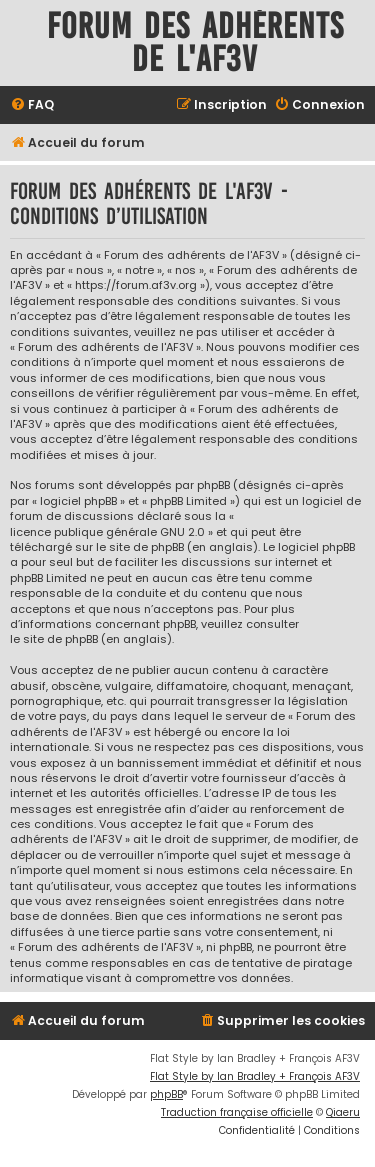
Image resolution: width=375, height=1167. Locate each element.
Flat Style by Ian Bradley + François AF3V (255, 1076)
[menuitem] (32, 105)
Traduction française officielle (237, 1112)
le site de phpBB (140, 547)
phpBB (166, 1094)
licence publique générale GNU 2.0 (107, 532)
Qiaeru (343, 1112)
